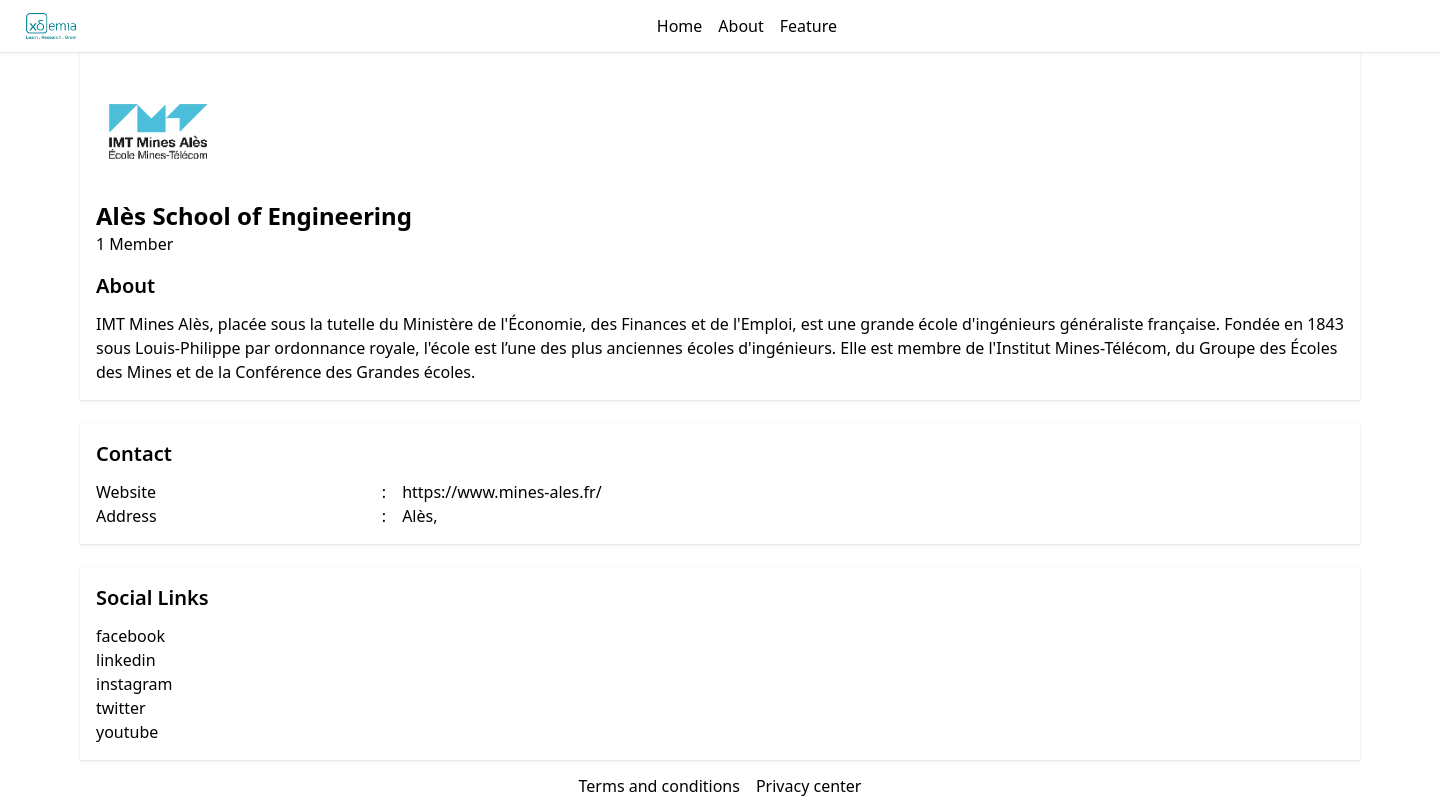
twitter (121, 708)
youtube (127, 732)
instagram (134, 684)
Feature (808, 26)
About (740, 26)
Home (680, 26)
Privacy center (809, 786)
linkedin (126, 660)
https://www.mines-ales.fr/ (501, 492)
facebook (130, 636)
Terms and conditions (659, 786)
